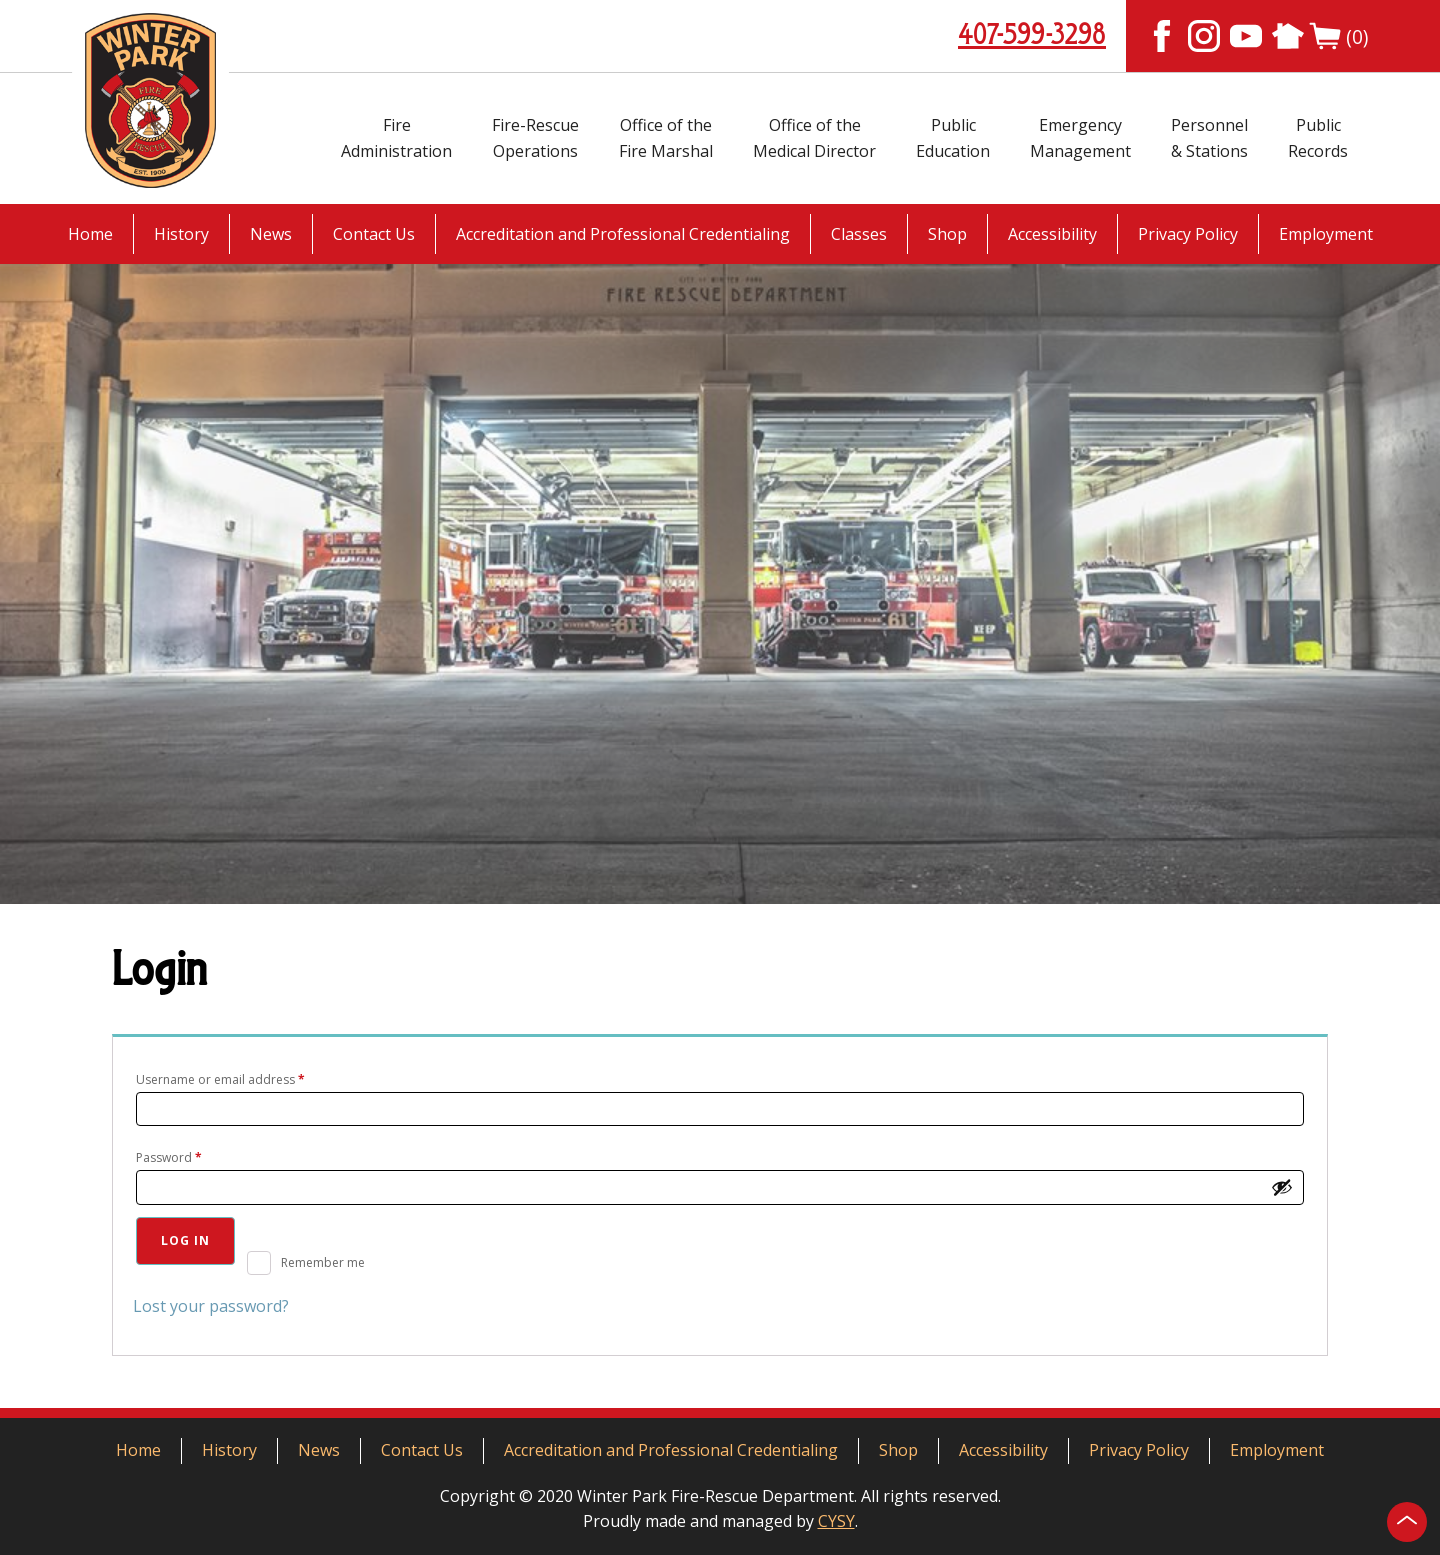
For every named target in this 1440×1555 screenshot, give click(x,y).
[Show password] (1282, 1187)
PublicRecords (1318, 138)
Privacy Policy (1188, 234)
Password (194, 1156)
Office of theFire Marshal (666, 138)
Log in (185, 1240)
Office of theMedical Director (814, 138)
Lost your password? (211, 1306)
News (271, 234)
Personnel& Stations (1209, 138)
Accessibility (1052, 234)
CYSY (836, 1521)
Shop (947, 234)
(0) (1338, 36)
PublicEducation (953, 138)
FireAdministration (396, 138)
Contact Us (374, 234)
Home (90, 234)
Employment (1326, 234)
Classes (859, 234)
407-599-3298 (1032, 36)
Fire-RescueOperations (535, 138)
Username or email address (246, 1078)
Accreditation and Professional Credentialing (623, 234)
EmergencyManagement (1080, 138)
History (181, 234)
